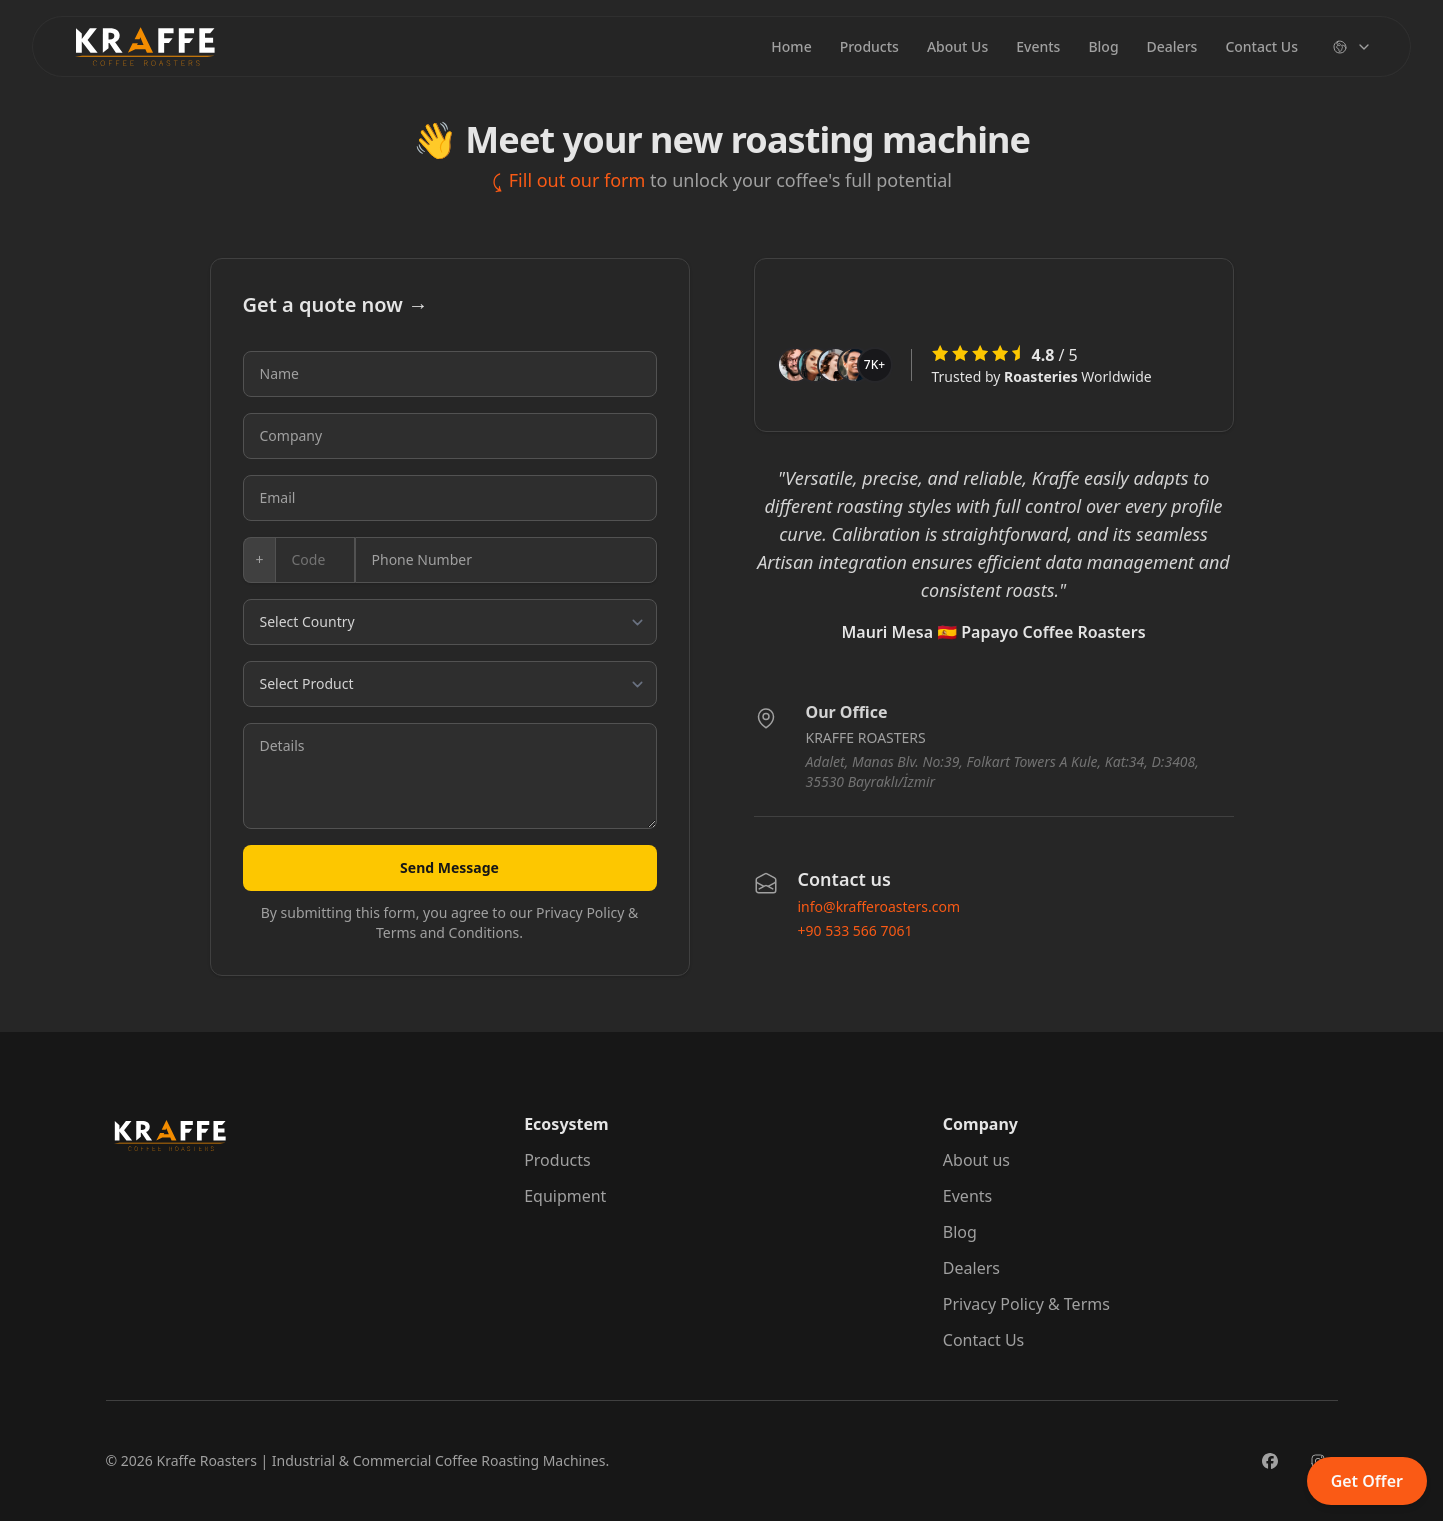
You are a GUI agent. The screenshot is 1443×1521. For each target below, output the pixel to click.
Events (1038, 46)
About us (976, 1160)
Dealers (1172, 46)
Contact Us (1261, 46)
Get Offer (1367, 1481)
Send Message (449, 867)
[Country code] (315, 560)
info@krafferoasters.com (879, 906)
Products (869, 46)
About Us (957, 46)
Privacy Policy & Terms (1026, 1304)
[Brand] (145, 46)
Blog (1103, 46)
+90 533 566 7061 (855, 930)
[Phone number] (506, 560)
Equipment (565, 1196)
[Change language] (1352, 47)
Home (791, 46)
